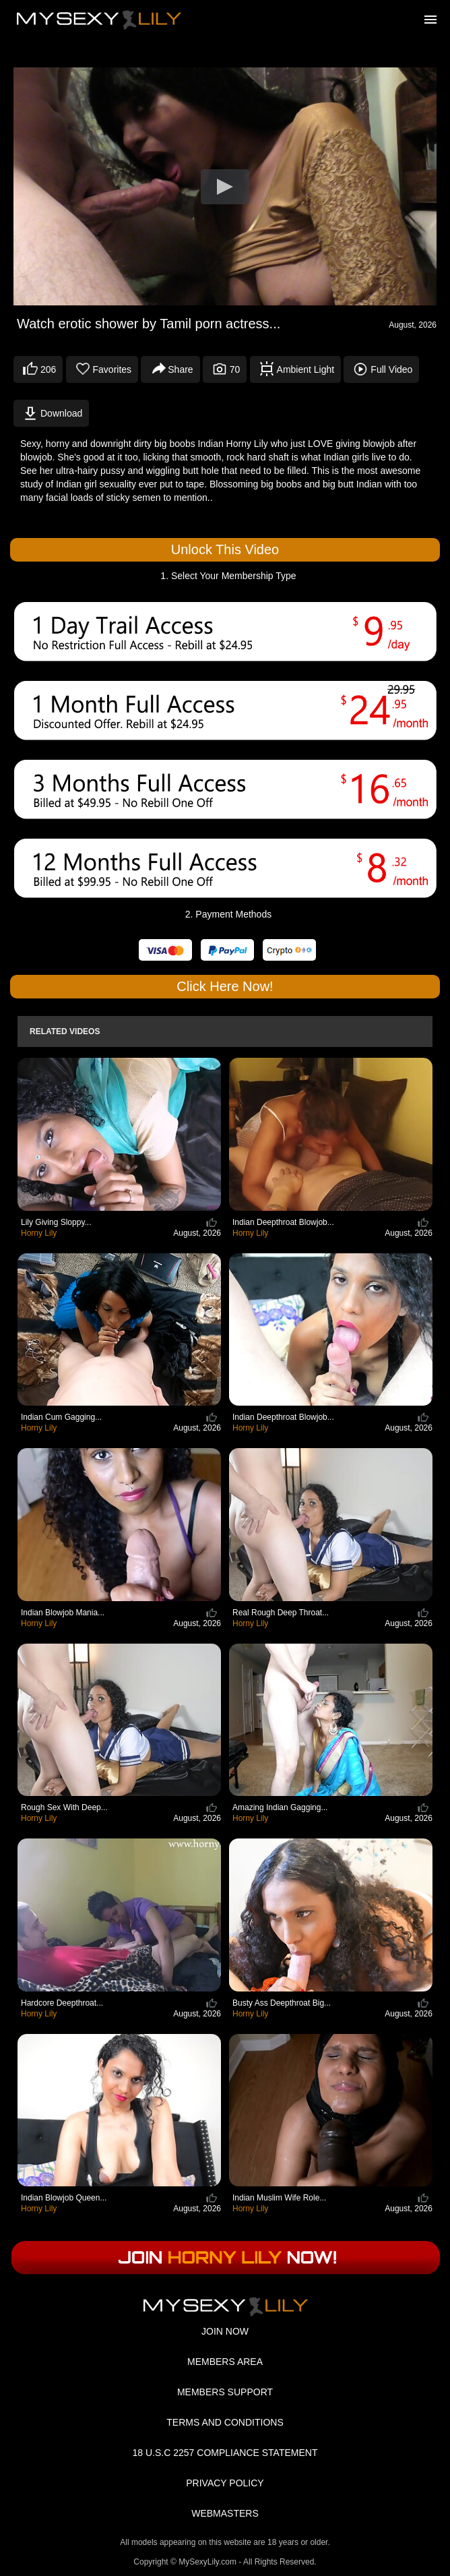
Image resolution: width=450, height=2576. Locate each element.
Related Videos (65, 1031)
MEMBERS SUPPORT (225, 2392)
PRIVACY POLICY (224, 2483)
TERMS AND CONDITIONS (224, 2422)
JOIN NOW (225, 2331)
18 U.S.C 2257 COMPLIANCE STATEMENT (225, 2452)
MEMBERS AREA (225, 2361)
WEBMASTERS (225, 2513)
